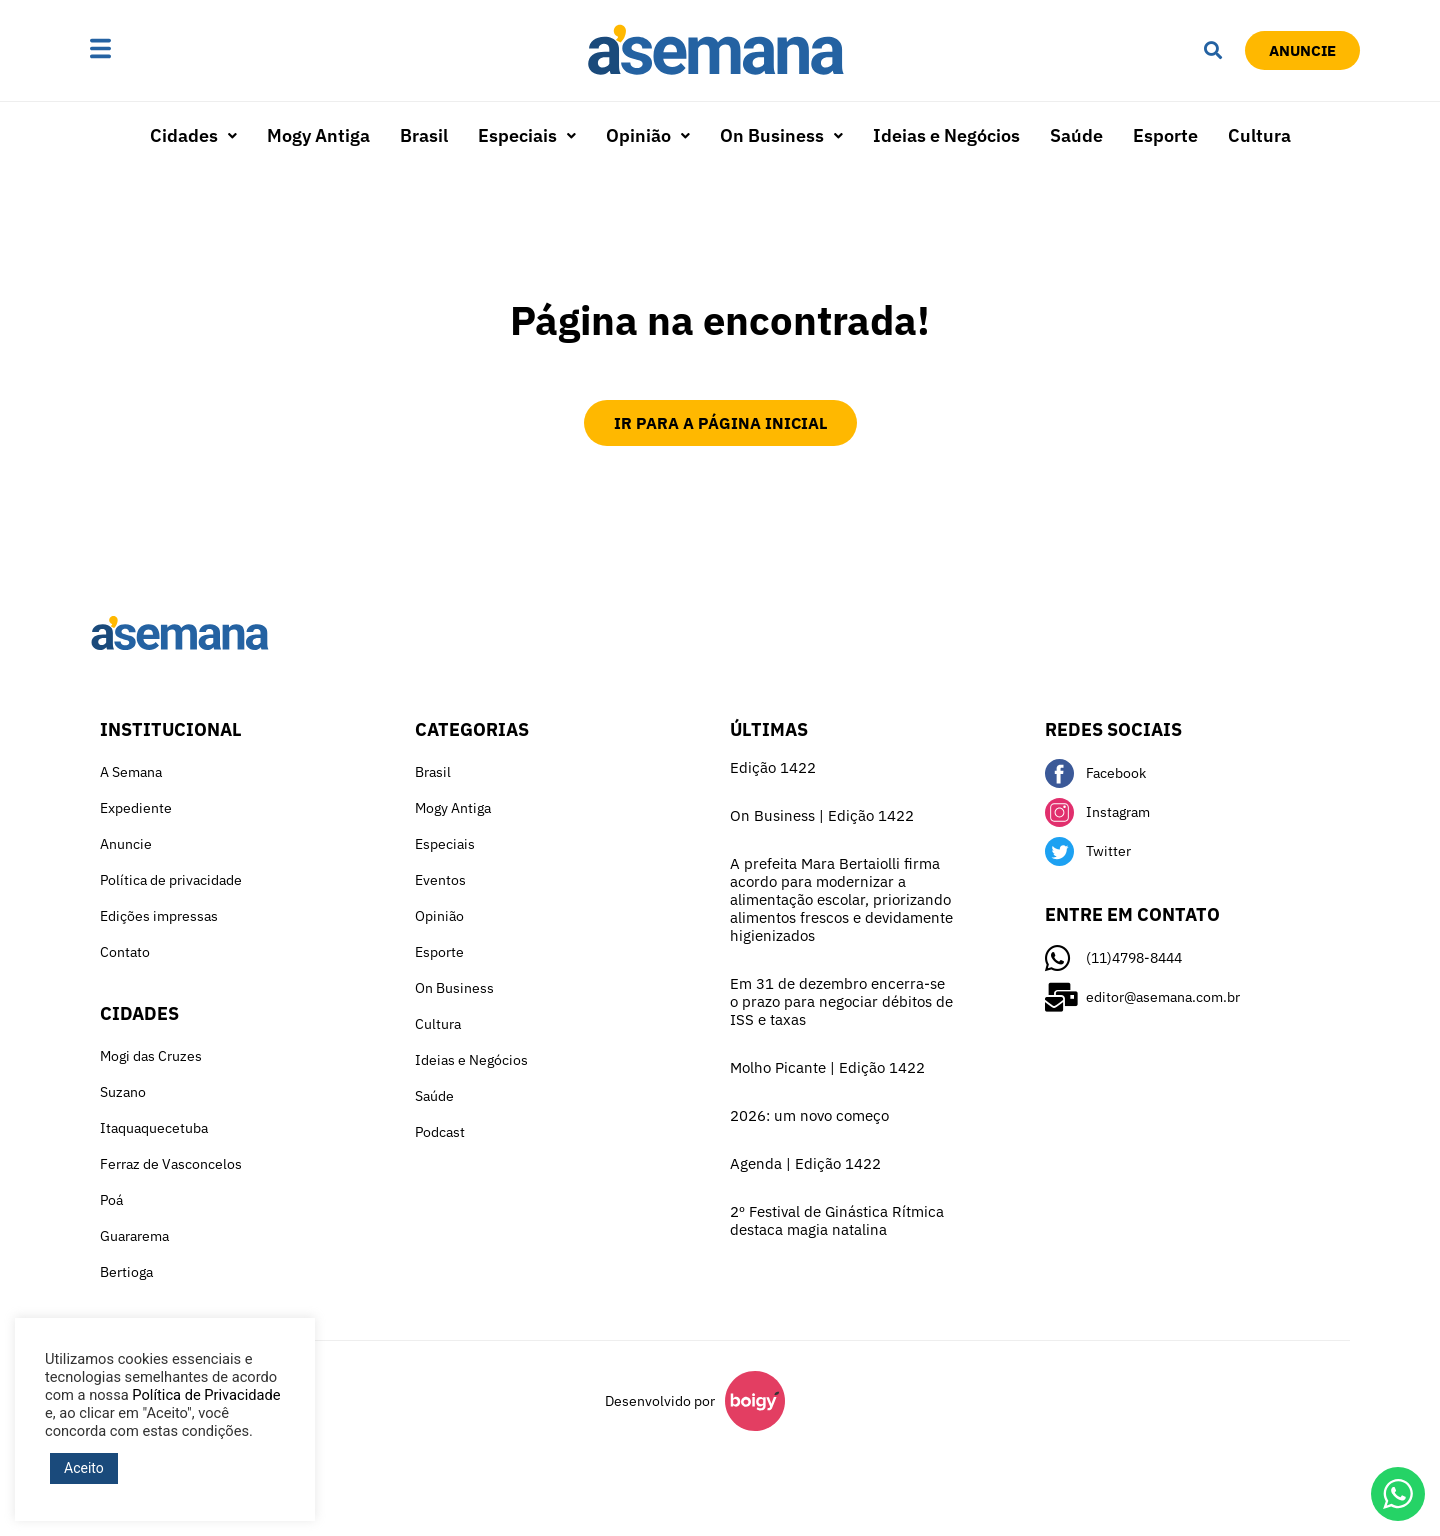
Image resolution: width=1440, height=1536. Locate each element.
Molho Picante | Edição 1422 (827, 1067)
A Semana (131, 772)
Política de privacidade (171, 880)
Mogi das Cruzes (151, 1056)
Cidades (193, 135)
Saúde (1076, 135)
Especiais (527, 135)
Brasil (424, 135)
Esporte (1165, 135)
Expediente (136, 808)
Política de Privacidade (206, 1395)
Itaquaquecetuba (154, 1128)
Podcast (440, 1132)
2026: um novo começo (809, 1115)
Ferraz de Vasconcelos (171, 1164)
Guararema (134, 1236)
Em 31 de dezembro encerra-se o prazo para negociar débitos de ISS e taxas (841, 1001)
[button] (163, 50)
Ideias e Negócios (946, 135)
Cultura (1259, 135)
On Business (781, 135)
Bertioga (126, 1272)
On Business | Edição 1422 (822, 815)
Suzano (123, 1092)
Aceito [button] (84, 1468)
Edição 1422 (773, 767)
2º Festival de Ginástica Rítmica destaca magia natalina (837, 1220)
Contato (125, 952)
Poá (111, 1200)
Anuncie (126, 844)
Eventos (440, 880)
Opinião (648, 135)
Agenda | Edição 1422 (805, 1163)
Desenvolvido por (660, 1401)
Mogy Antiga (318, 135)
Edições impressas (159, 916)
